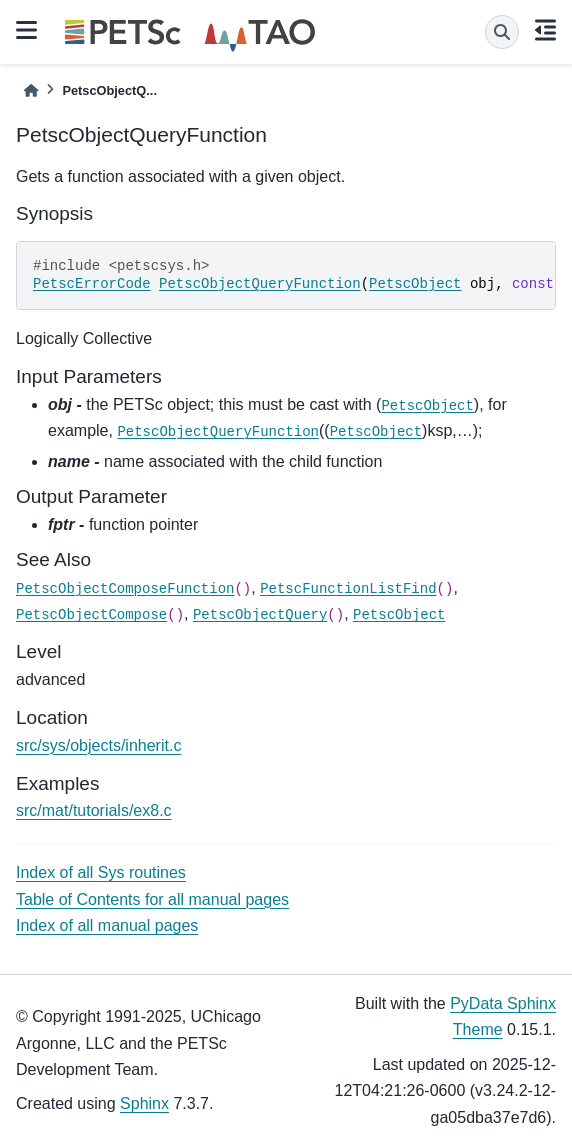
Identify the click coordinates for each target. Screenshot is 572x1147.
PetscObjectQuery (260, 615)
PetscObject (415, 284)
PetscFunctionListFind (348, 589)
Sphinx (144, 1103)
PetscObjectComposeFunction (125, 589)
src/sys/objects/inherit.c (98, 745)
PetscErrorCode (92, 284)
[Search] (502, 32)
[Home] (31, 90)
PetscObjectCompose (91, 615)
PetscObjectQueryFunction (260, 284)
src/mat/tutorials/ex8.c (94, 810)
